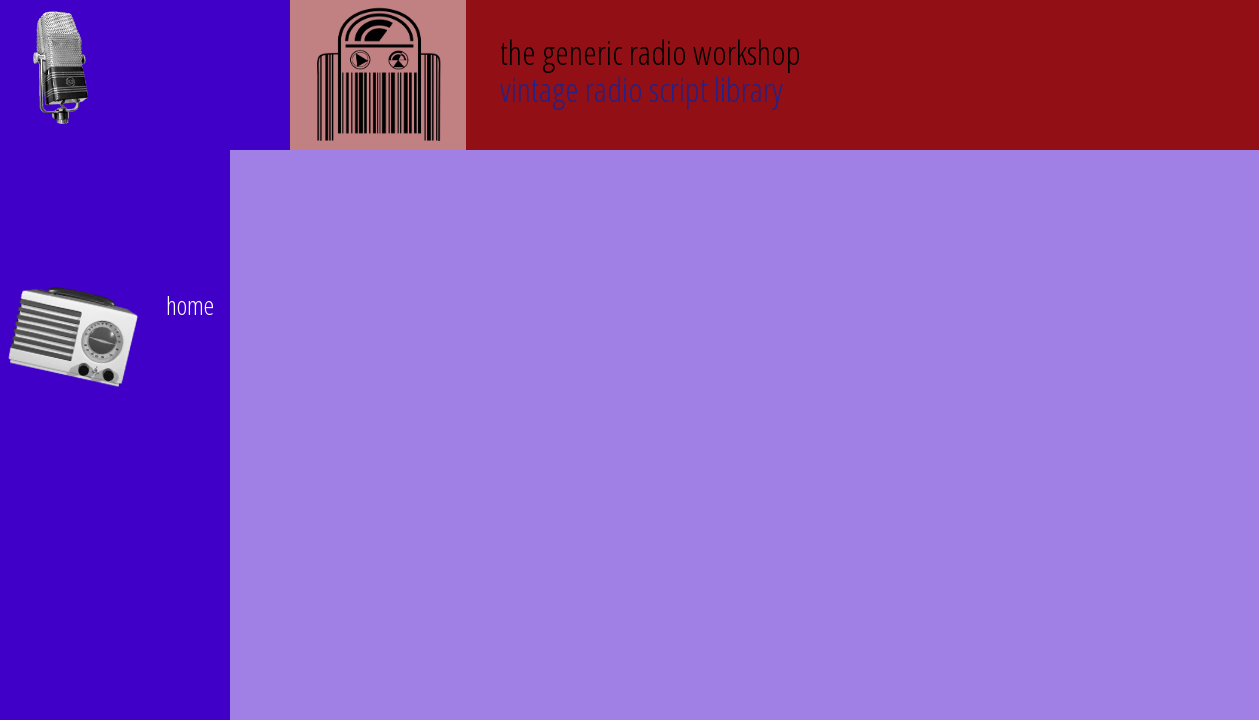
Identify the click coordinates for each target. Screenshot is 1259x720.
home (190, 305)
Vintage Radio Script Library (650, 69)
